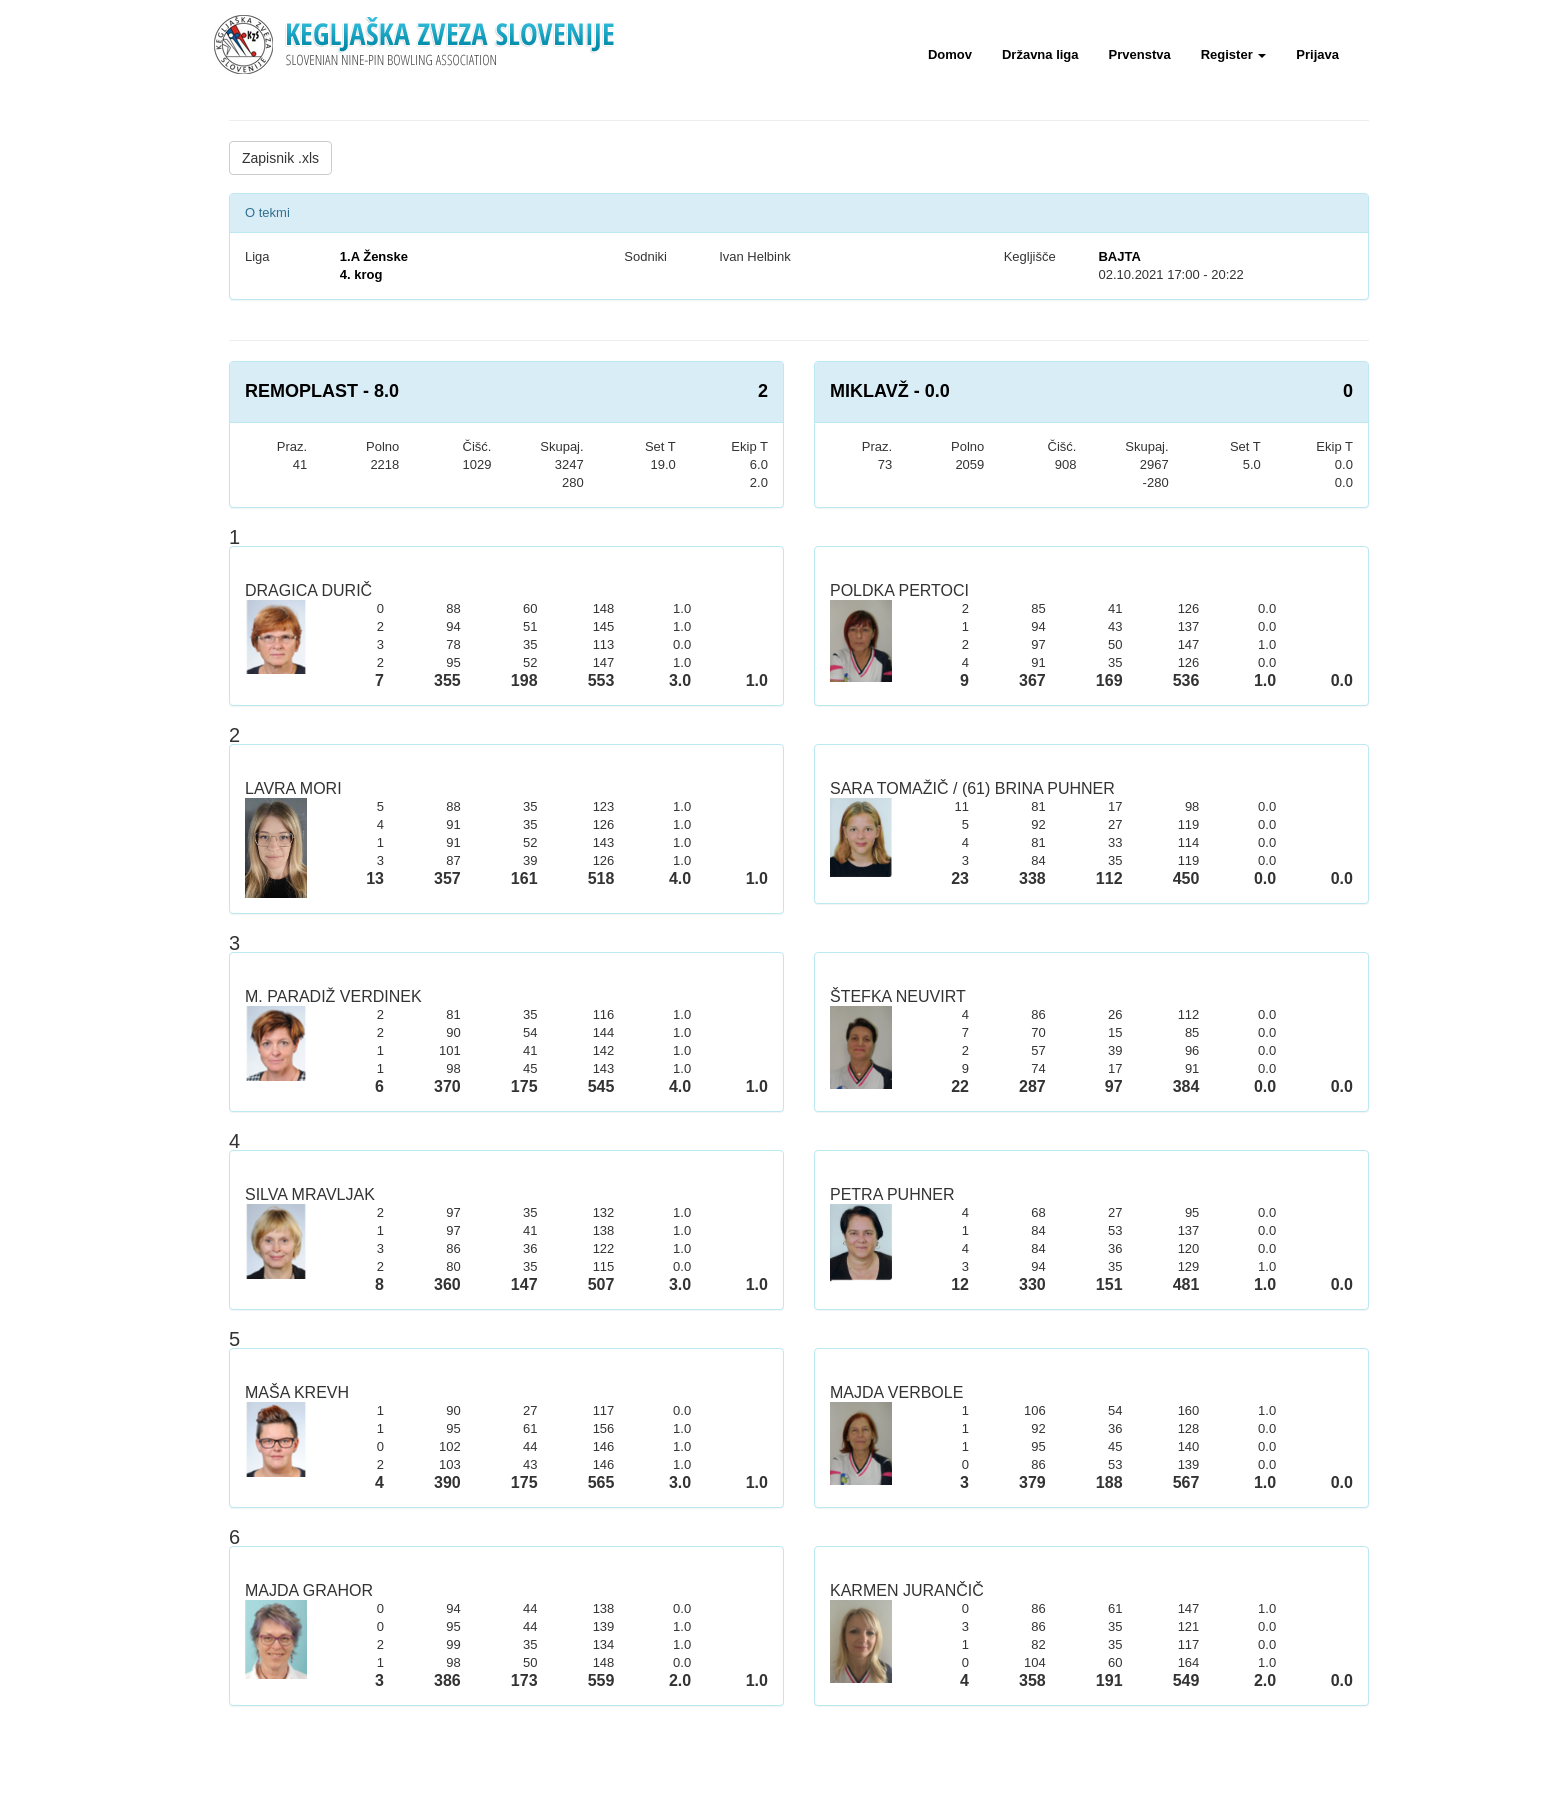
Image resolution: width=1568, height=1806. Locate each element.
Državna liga (1040, 54)
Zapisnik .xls (280, 158)
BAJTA (1119, 256)
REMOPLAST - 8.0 (322, 391)
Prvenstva (1140, 54)
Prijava (1317, 54)
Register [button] (1234, 54)
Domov (950, 54)
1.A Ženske (374, 256)
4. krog (361, 274)
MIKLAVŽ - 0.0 (890, 391)
